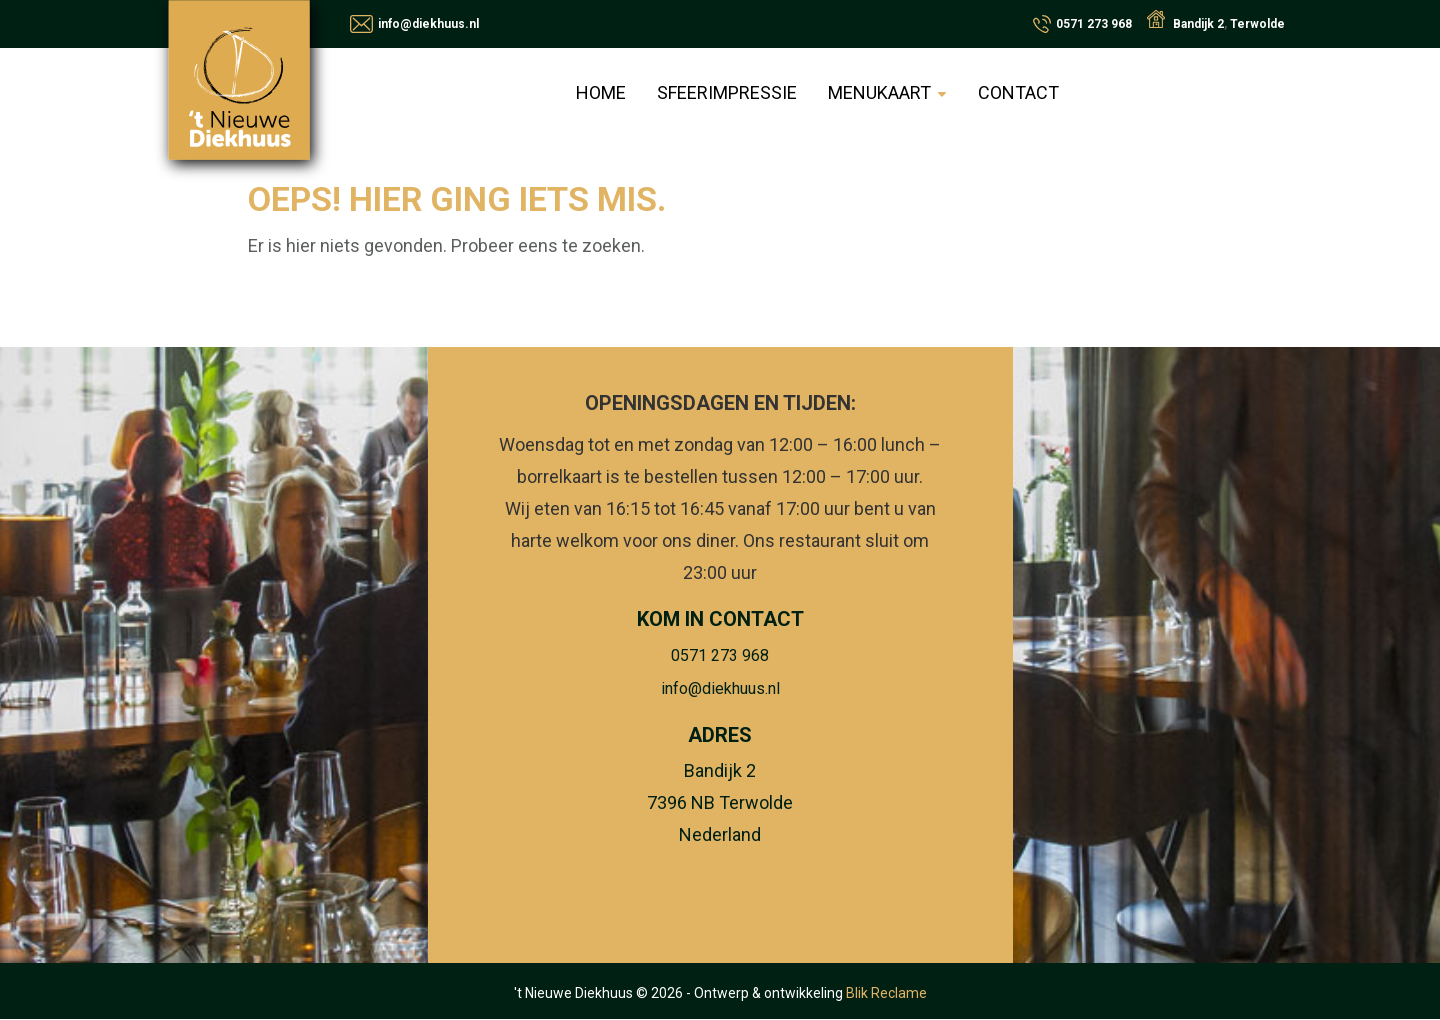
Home (603, 92)
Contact (1017, 92)
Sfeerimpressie (728, 92)
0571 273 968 (1094, 24)
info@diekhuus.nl (428, 24)
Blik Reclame (886, 994)
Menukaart (879, 92)
